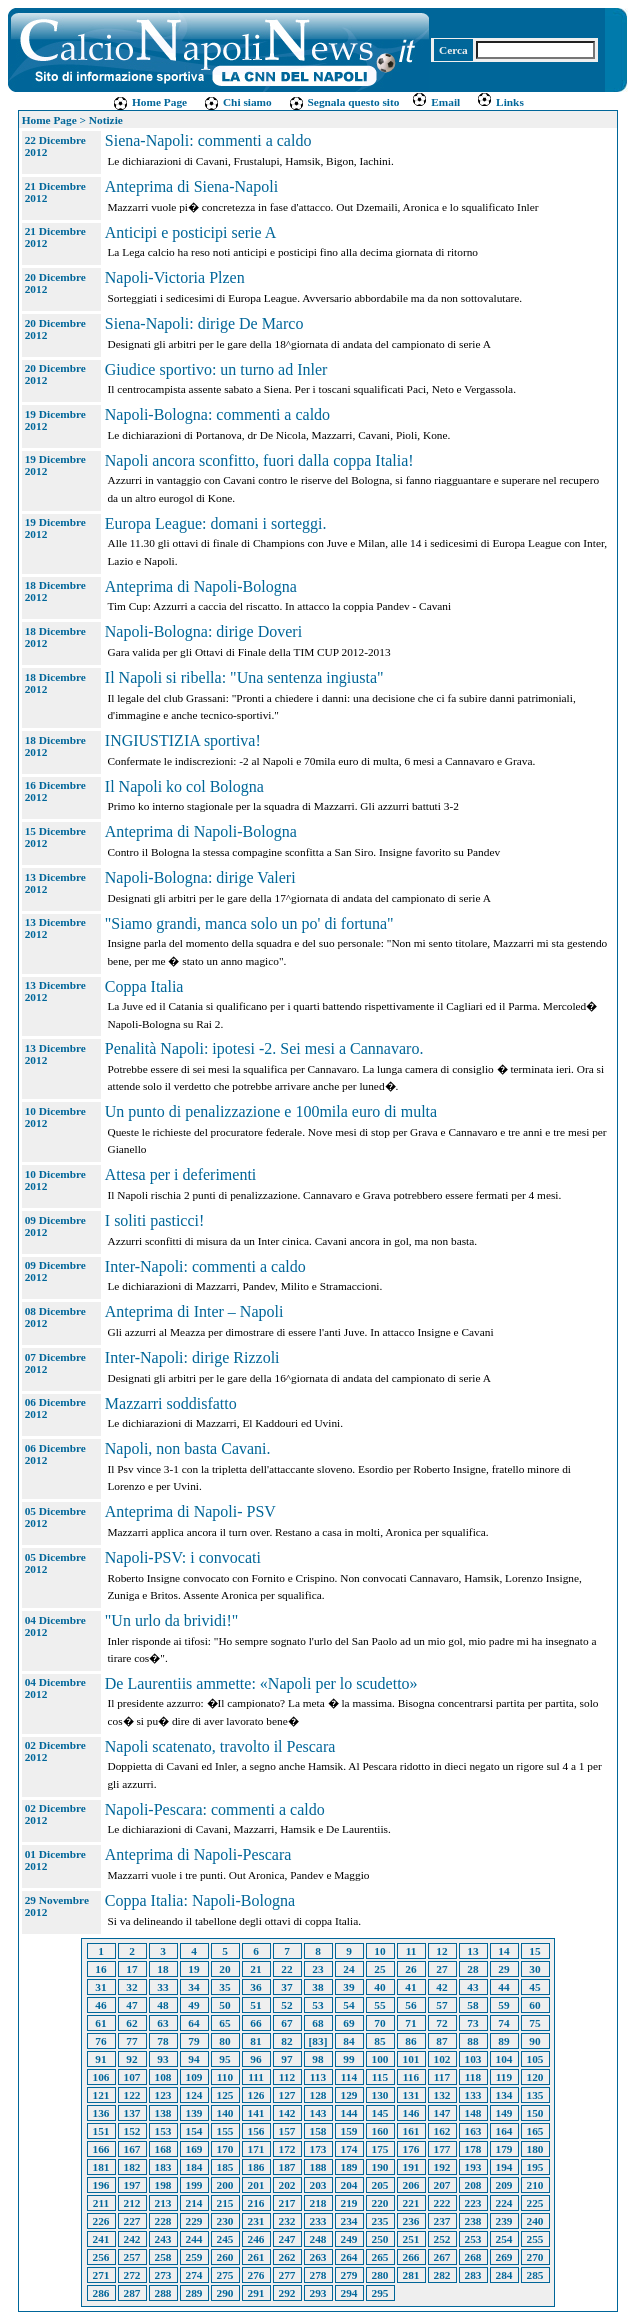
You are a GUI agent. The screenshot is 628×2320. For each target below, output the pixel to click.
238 (473, 2221)
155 (225, 2131)
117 (442, 2077)
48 (162, 2005)
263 (318, 2257)
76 (100, 2041)
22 (286, 1969)
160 (380, 2131)
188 (318, 2167)
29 (503, 1969)
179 (504, 2149)
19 (193, 1969)
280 (380, 2275)
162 (442, 2131)
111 (256, 2077)
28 (472, 1969)
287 (132, 2293)
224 (504, 2203)
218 (318, 2203)
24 (348, 1969)
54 (348, 2005)
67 (286, 2023)
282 (442, 2275)
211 (101, 2203)
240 (535, 2221)
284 (504, 2275)
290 (225, 2293)
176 (411, 2149)
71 (410, 2023)
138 (163, 2113)
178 (473, 2149)
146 (411, 2113)
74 (503, 2023)
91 (100, 2059)
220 (380, 2203)
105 (535, 2059)
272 (132, 2275)
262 (287, 2257)
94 (193, 2059)
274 (194, 2275)
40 (379, 1987)
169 (194, 2149)
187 (287, 2167)
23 (317, 1969)
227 (132, 2221)
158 (318, 2131)
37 (286, 1987)
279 (349, 2275)
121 (101, 2095)
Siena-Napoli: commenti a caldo (208, 140)
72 (441, 2023)
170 (225, 2149)
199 (194, 2185)
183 (163, 2167)
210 (535, 2185)
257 (132, 2257)
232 (287, 2221)
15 (534, 1951)
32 (131, 1987)
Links (500, 102)
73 (472, 2023)
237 (442, 2221)
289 (194, 2293)
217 (287, 2203)
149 (504, 2113)
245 (225, 2239)
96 (255, 2059)
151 (101, 2131)
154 (194, 2131)
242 (132, 2239)
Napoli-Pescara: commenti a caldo (215, 1809)
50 (224, 2005)
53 (317, 2005)
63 (162, 2023)
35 (224, 1987)
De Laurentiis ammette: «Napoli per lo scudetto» (261, 1683)
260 (225, 2257)
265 (380, 2257)
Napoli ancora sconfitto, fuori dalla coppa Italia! (259, 460)
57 (441, 2005)
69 (348, 2023)
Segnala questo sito (344, 102)
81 (255, 2041)
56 (410, 2005)
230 (225, 2221)
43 (472, 1987)
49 (193, 2005)
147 (442, 2113)
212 (132, 2203)
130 (380, 2095)
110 (225, 2077)
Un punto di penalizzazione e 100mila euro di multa (271, 1111)
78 (162, 2041)
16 (100, 1969)
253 (473, 2239)
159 (349, 2131)
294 (349, 2293)
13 (472, 1951)
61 (100, 2023)
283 (473, 2275)
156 (256, 2131)
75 (534, 2023)
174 (349, 2149)
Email (435, 102)
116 (411, 2077)
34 (193, 1987)
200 (225, 2185)
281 (411, 2275)
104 (504, 2059)
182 (132, 2167)
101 (411, 2059)
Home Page (149, 102)
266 (411, 2257)
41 (410, 1987)
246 (256, 2239)
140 (225, 2113)
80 (224, 2041)
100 (380, 2059)
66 (255, 2023)
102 (442, 2059)
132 (442, 2095)
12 (441, 1951)
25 (379, 1969)
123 (163, 2095)
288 (163, 2293)
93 (162, 2059)
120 (535, 2077)
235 (380, 2221)
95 (224, 2059)
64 (193, 2023)
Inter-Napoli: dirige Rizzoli (192, 1357)
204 (349, 2185)
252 (442, 2239)
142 (287, 2113)
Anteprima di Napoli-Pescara (198, 1854)
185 (225, 2167)
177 (442, 2149)
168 (163, 2149)
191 (411, 2167)
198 (163, 2185)
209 (504, 2185)
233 (318, 2221)
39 (348, 1987)
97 (286, 2059)
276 (256, 2275)
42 (441, 1987)
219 (349, 2203)
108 (163, 2077)
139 (194, 2113)
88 (472, 2041)
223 (473, 2203)
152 (132, 2131)
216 (256, 2203)
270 (535, 2257)
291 (256, 2293)
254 (504, 2239)
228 (163, 2221)
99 (348, 2059)
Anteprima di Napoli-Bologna (201, 586)
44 (503, 1987)
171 (256, 2149)
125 (225, 2095)
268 (473, 2257)
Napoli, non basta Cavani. (188, 1448)
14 (503, 1951)
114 (349, 2077)
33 (162, 1987)
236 (411, 2221)
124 (194, 2095)
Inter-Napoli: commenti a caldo (205, 1266)
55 (379, 2005)
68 (317, 2023)
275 (225, 2275)
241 (101, 2239)
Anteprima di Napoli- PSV (190, 1511)
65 (224, 2023)
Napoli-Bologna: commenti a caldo (217, 414)
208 (473, 2185)
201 (256, 2185)
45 (534, 1987)
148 (473, 2113)
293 (318, 2293)
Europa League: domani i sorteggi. (216, 523)
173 (318, 2149)
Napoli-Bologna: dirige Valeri (200, 877)
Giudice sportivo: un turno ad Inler (216, 369)
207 (442, 2185)
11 (411, 1951)
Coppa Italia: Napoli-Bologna (200, 1900)
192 (442, 2167)
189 (349, 2167)
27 (441, 1969)
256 (101, 2257)
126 (256, 2095)
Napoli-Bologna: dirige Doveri (203, 631)
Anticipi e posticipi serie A (191, 232)
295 (380, 2293)
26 (410, 1969)
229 (194, 2221)
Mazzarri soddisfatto (171, 1403)
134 (504, 2095)
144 (349, 2113)
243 (163, 2239)
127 (287, 2095)
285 (535, 2275)
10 (379, 1951)
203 (318, 2185)
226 (101, 2221)
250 (380, 2239)
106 (101, 2077)
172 (287, 2149)
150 (535, 2113)
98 (317, 2059)
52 (286, 2005)
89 (503, 2041)
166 (101, 2149)
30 (534, 1969)
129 (349, 2095)
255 (535, 2239)
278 (318, 2275)
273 (163, 2275)
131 (411, 2095)
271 (101, 2275)
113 (318, 2077)
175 (380, 2149)
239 (504, 2221)
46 (100, 2005)
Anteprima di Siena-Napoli (191, 186)
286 (101, 2293)
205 (380, 2185)
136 (101, 2113)
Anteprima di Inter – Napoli (194, 1311)
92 (131, 2059)
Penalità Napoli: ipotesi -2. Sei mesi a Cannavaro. (264, 1048)
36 (255, 1987)
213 (163, 2203)
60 (534, 2005)
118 (473, 2077)
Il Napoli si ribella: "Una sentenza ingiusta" (244, 677)
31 (100, 1987)
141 (256, 2113)
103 (473, 2059)
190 (380, 2167)
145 (380, 2113)
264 (349, 2257)
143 (318, 2113)
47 (131, 2005)
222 (442, 2203)
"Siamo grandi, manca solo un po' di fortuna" (249, 923)
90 (534, 2041)
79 (193, 2041)
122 (132, 2095)
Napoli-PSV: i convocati (183, 1557)
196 (101, 2185)
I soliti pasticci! (155, 1220)
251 (411, 2239)
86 (410, 2041)
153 (163, 2131)
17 (131, 1969)
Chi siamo (237, 102)
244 (194, 2239)
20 (224, 1969)
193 (473, 2167)
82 (286, 2041)
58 (472, 2005)
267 (442, 2257)
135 (535, 2095)
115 (380, 2077)
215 (225, 2203)
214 (194, 2203)
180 (535, 2149)
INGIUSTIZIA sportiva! (183, 740)
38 (317, 1987)
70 (379, 2023)
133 (473, 2095)
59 (503, 2005)
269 (504, 2257)
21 (255, 1969)
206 (411, 2185)
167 (132, 2149)
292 (287, 2293)
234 (349, 2221)
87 (441, 2041)
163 (473, 2131)
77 (131, 2041)
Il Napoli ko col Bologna (184, 786)
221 (411, 2203)
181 (101, 2167)
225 (535, 2203)
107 (132, 2077)
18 (162, 1969)
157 (287, 2131)
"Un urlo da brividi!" (171, 1620)
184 (194, 2167)
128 (318, 2095)
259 (194, 2257)
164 (504, 2131)
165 (535, 2131)
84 (348, 2041)
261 (256, 2257)
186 (256, 2167)
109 (194, 2077)
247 (287, 2239)
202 (287, 2185)
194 (504, 2167)
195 (535, 2167)
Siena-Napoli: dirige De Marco (204, 323)
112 (287, 2077)
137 (132, 2113)
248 (318, 2239)
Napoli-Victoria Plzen (175, 277)
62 (131, 2023)
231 (256, 2221)
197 (132, 2185)
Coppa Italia (144, 986)
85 (379, 2041)
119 (504, 2077)
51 (255, 2005)
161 (411, 2131)
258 (163, 2257)
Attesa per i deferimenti (181, 1174)
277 (287, 2275)
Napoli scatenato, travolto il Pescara (220, 1746)
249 (349, 2239)
